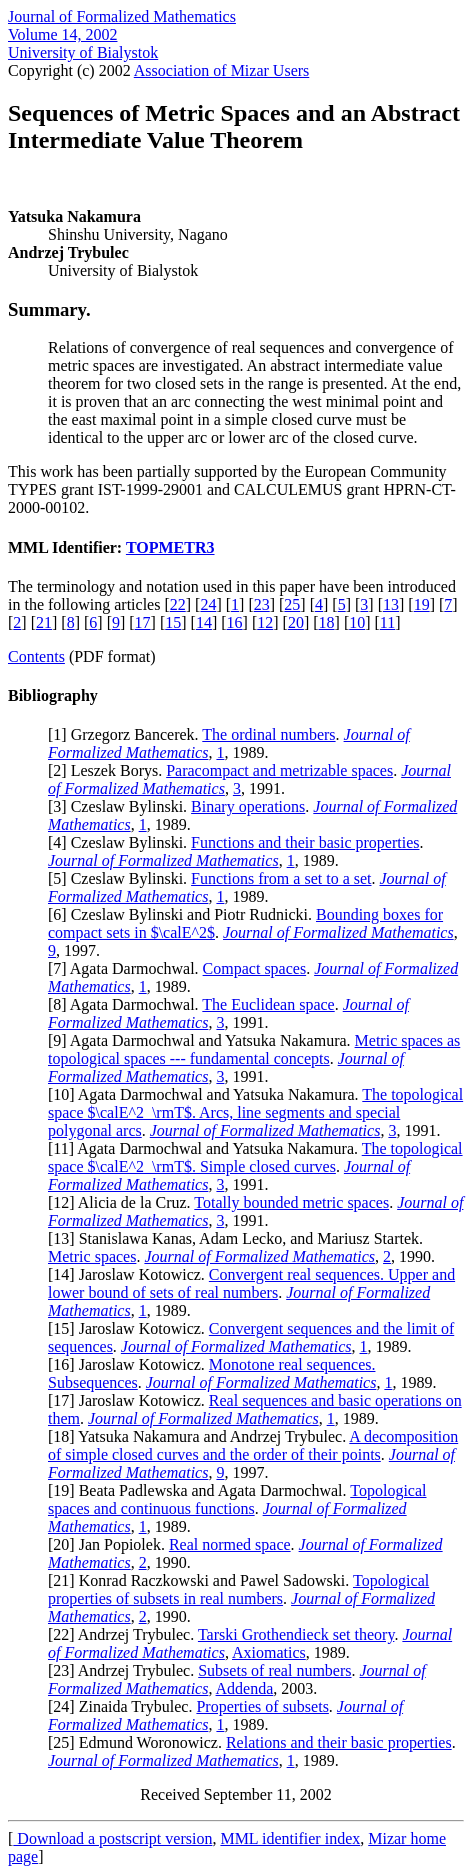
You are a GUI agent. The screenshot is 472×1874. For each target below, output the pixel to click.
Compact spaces (255, 968)
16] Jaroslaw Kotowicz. (131, 1364)
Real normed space (230, 1544)
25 (292, 604)
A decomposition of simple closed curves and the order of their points (253, 1445)
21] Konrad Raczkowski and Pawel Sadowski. (203, 1580)
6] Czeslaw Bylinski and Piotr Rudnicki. (184, 914)
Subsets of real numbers (274, 1670)
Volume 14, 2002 (62, 34)
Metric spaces (92, 1256)
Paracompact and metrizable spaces (279, 770)
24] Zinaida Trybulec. (124, 1706)
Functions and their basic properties (305, 842)
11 (387, 622)
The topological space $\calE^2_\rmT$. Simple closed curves (255, 1157)
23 (262, 604)
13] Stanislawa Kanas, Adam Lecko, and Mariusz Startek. (238, 1238)
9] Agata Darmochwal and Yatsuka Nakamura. (203, 1040)
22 (178, 604)
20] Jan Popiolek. (111, 1544)
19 (422, 604)
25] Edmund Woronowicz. (139, 1742)
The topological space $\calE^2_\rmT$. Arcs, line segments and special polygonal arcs (255, 1112)
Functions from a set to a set (281, 878)
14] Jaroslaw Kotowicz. (131, 1274)
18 (327, 622)
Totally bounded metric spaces (291, 1202)
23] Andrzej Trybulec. (125, 1670)
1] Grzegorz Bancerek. (127, 734)
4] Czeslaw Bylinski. (122, 842)
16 (235, 622)
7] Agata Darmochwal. (127, 968)
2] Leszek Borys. (109, 770)
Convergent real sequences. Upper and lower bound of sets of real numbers (251, 1283)
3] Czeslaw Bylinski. (122, 806)
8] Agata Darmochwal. (127, 1004)
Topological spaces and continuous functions (237, 1499)
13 (391, 604)
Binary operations (248, 806)
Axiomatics (269, 1652)
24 (208, 604)
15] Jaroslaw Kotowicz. (131, 1328)
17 (143, 622)
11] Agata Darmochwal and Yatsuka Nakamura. (207, 1148)
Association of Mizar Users (222, 70)
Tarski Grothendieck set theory (296, 1634)
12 (265, 622)
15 (173, 622)
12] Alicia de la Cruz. (123, 1202)
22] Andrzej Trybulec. (125, 1634)
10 (357, 622)
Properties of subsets (262, 1706)
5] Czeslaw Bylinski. (122, 878)
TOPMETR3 (170, 547)
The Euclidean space (268, 1004)
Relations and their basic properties (339, 1742)
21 (44, 622)
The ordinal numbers (268, 734)
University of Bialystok (83, 52)
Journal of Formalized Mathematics (122, 16)
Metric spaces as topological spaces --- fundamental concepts (254, 1049)
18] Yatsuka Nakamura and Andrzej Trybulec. (201, 1436)
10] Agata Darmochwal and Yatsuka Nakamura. (207, 1094)
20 (296, 622)
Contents (36, 656)
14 (204, 622)
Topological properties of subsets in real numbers (238, 1589)
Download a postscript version (112, 1838)
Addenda (245, 1688)
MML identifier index (290, 1838)
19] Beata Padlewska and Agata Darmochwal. (201, 1490)
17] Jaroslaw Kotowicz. (131, 1400)
